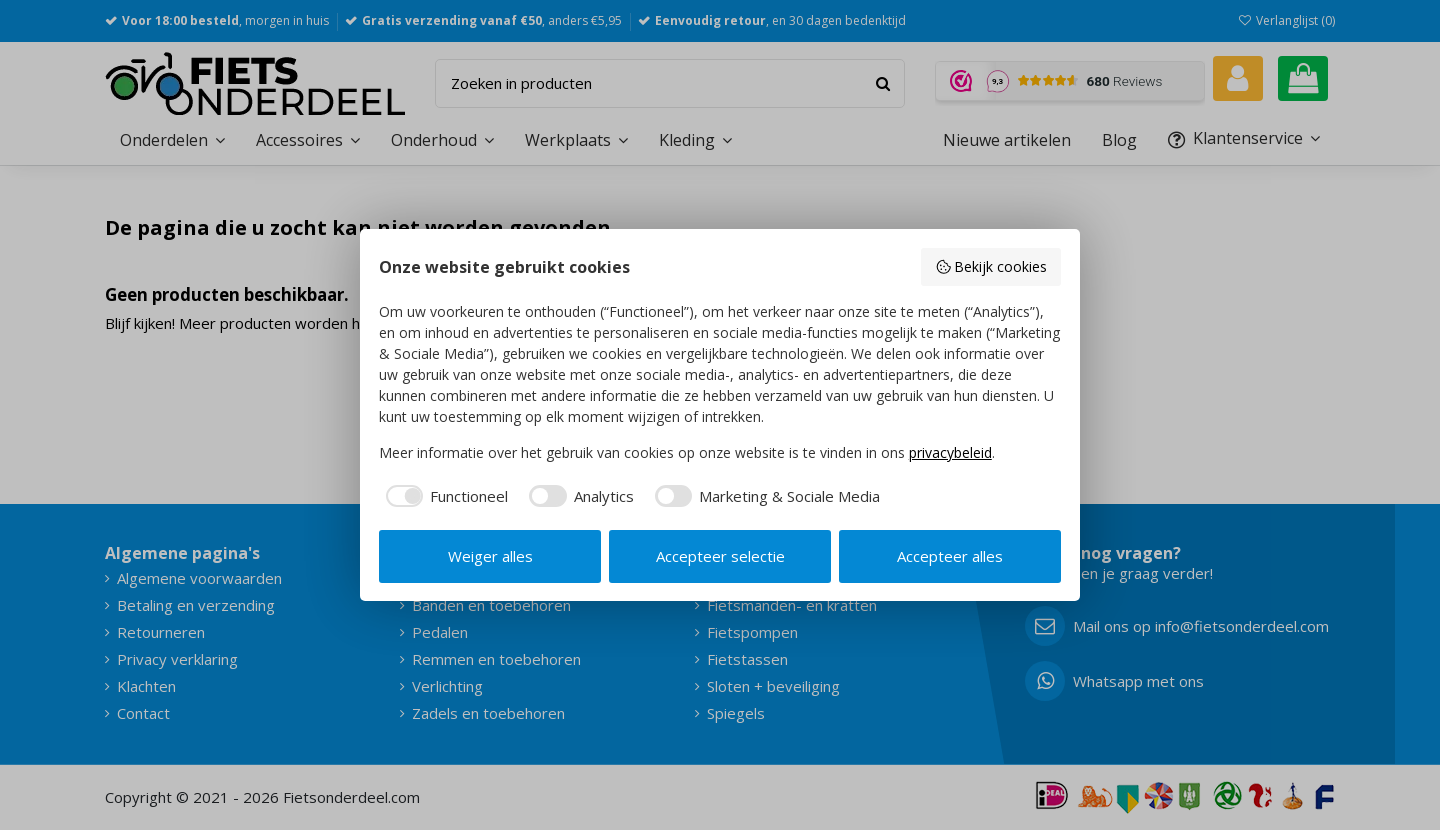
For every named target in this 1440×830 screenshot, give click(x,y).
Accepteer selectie (720, 556)
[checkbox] (444, 496)
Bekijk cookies (991, 266)
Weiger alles (490, 556)
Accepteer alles (950, 556)
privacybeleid (950, 452)
